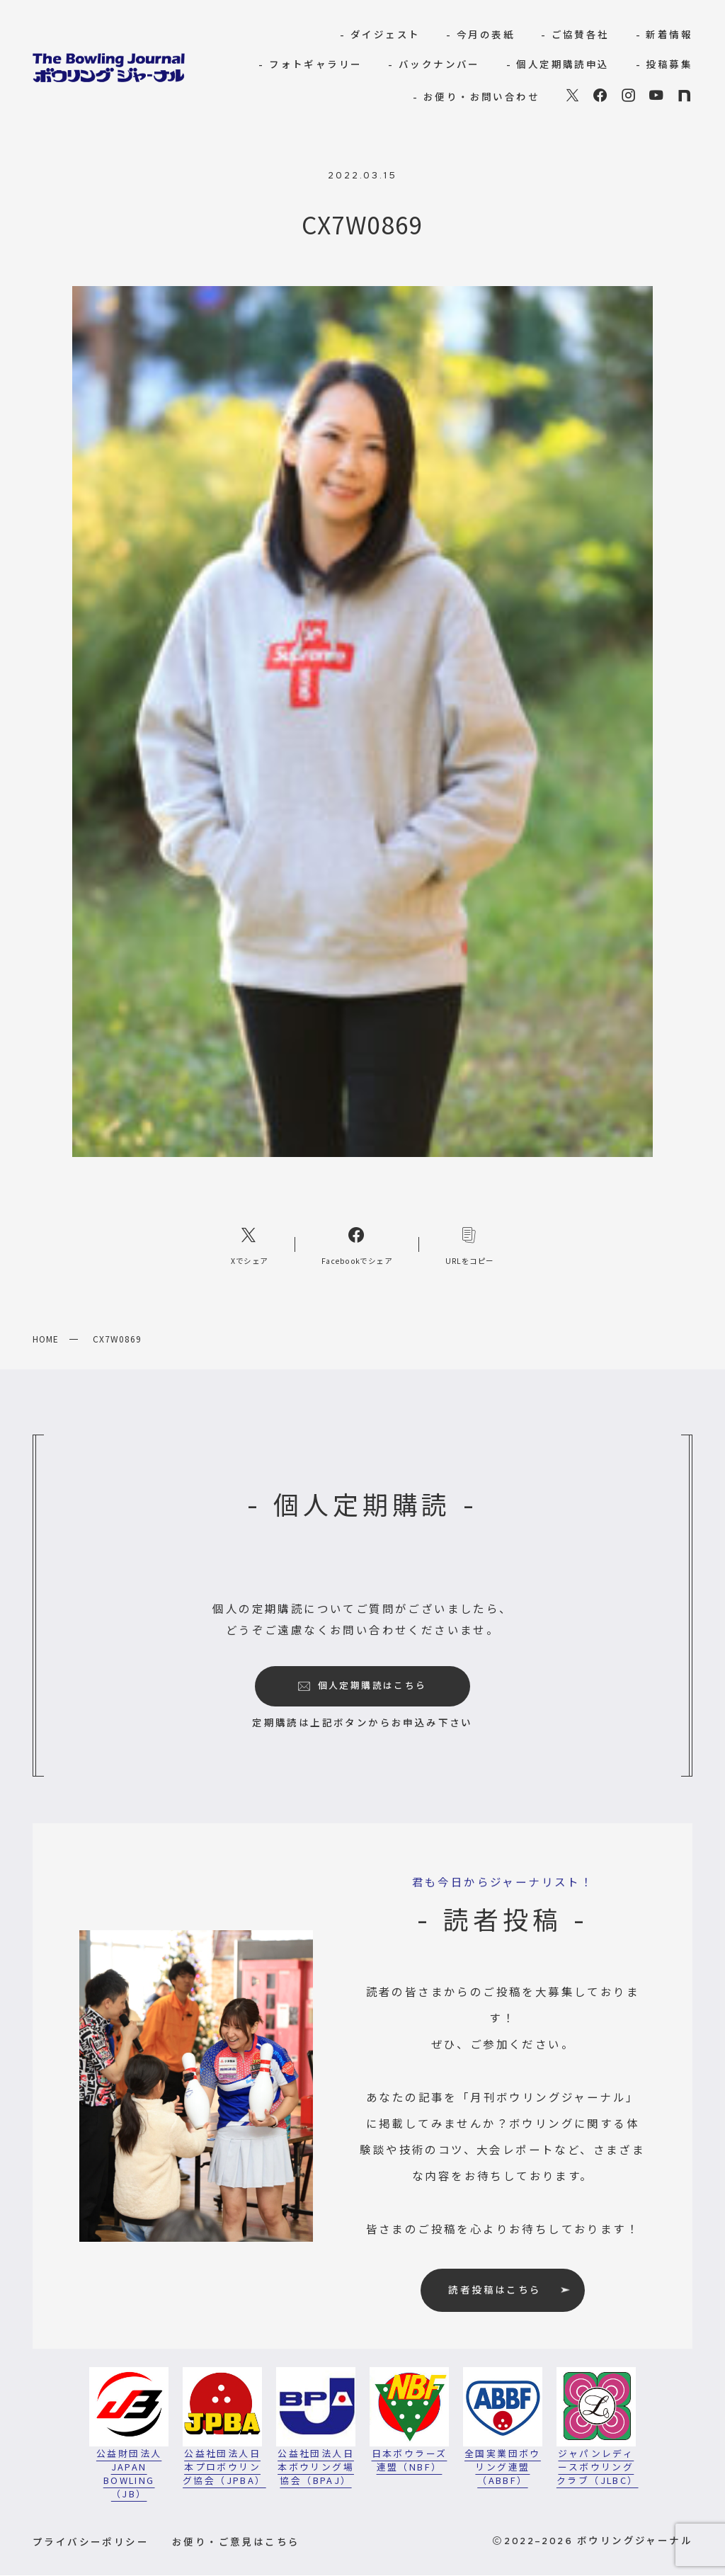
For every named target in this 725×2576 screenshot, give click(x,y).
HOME (46, 1339)
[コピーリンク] (470, 1244)
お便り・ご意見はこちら (235, 2541)
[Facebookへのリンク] (356, 1244)
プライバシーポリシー (91, 2541)
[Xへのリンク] (249, 1244)
